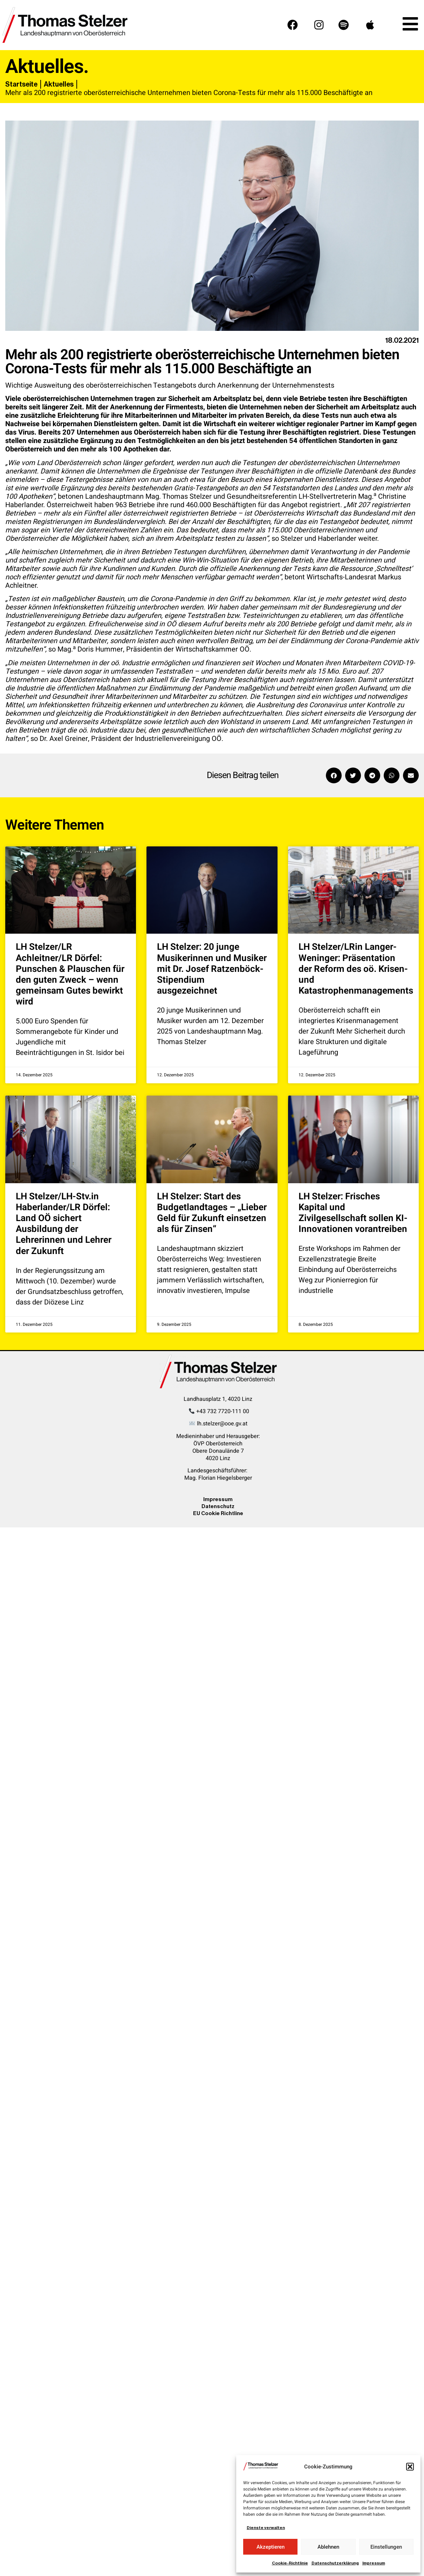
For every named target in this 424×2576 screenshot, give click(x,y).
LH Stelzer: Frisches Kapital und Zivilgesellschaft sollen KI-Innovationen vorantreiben (353, 1213)
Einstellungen (386, 2547)
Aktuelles (59, 84)
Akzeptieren (271, 2547)
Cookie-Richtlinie (290, 2563)
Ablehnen (328, 2547)
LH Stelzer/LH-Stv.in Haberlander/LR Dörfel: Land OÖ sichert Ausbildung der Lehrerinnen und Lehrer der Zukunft (63, 1224)
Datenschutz (217, 1506)
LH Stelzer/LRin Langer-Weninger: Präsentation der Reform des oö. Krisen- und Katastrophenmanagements (356, 968)
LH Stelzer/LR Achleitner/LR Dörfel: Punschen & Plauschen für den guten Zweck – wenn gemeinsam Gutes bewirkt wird (70, 974)
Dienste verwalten (266, 2528)
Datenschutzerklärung (335, 2563)
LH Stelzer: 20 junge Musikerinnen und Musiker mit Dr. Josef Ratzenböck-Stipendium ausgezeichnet (212, 968)
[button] (409, 2466)
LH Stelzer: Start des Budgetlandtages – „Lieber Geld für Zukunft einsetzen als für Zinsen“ (212, 1213)
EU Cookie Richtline (218, 1513)
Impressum (373, 2563)
